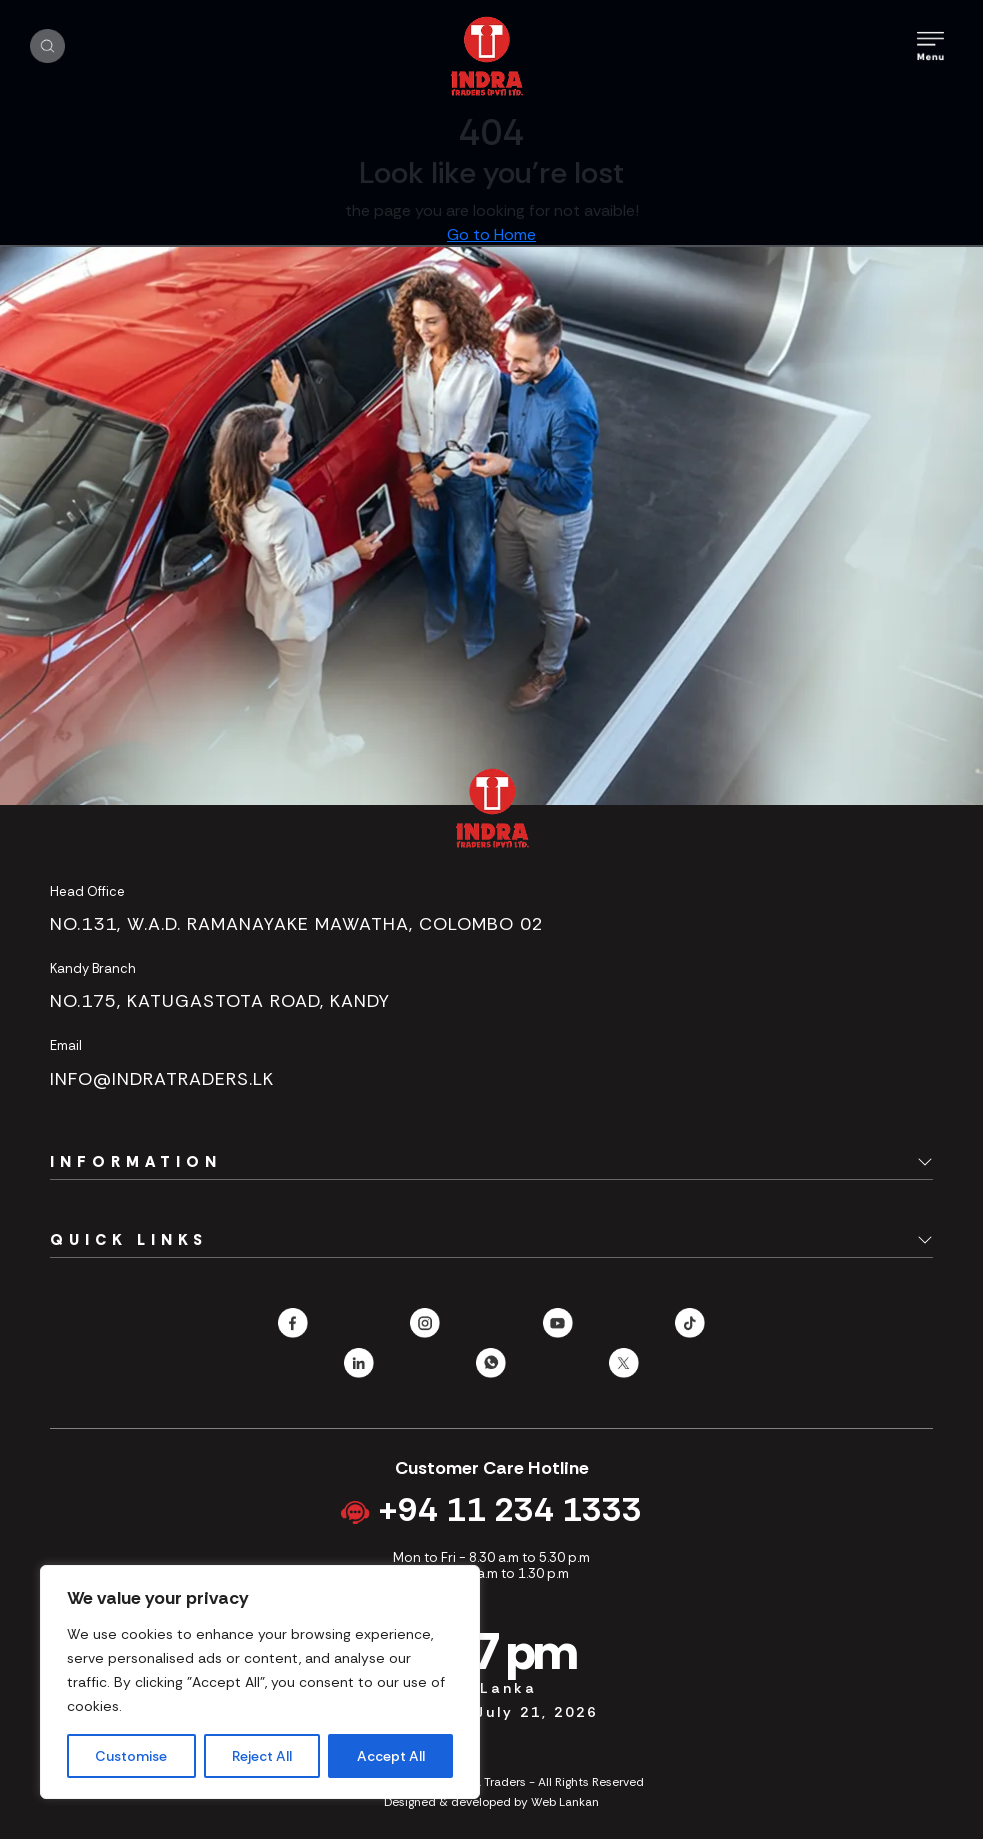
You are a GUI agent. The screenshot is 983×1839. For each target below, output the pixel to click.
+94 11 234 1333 (491, 1509)
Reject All (262, 1756)
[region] (260, 1682)
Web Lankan (565, 1802)
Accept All (391, 1756)
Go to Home (491, 234)
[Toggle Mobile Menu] (930, 46)
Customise (131, 1756)
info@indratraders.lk (162, 1079)
